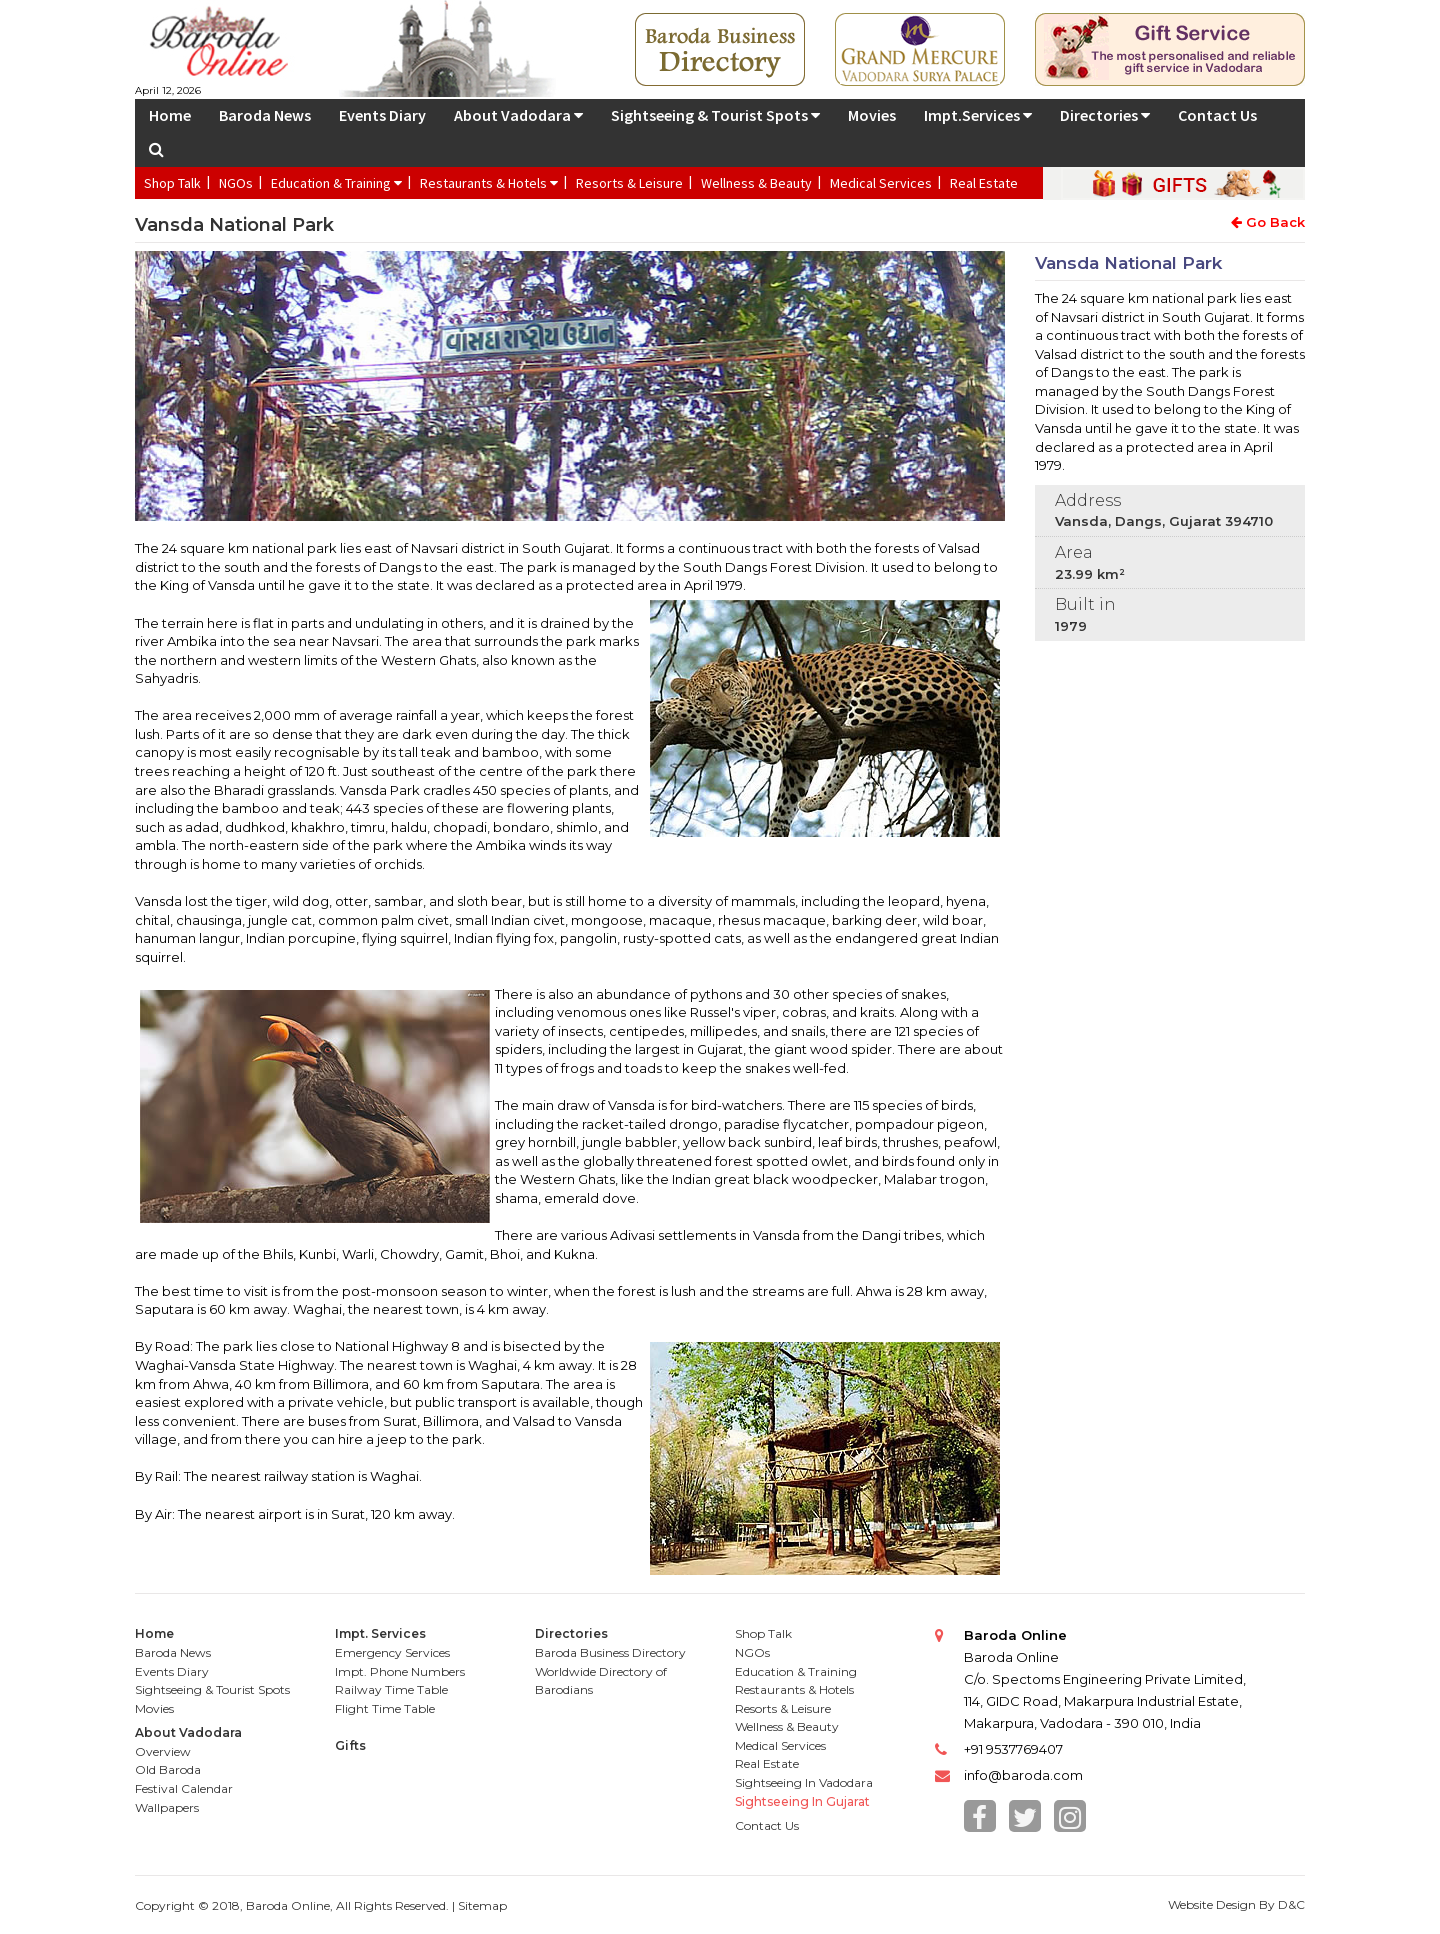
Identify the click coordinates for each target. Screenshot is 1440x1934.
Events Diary (382, 115)
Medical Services (881, 183)
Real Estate (984, 183)
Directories (1105, 115)
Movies (872, 115)
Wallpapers (167, 1807)
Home (170, 115)
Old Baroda (168, 1769)
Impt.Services (978, 115)
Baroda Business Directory (610, 1652)
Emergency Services (392, 1652)
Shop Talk (172, 183)
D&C (1291, 1904)
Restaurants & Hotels (489, 183)
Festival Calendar (184, 1788)
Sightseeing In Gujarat (802, 1801)
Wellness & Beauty (756, 183)
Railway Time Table (391, 1689)
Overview (163, 1751)
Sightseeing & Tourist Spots (715, 115)
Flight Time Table (385, 1708)
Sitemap (482, 1905)
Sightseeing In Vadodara (804, 1782)
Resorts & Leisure (629, 183)
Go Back (1268, 222)
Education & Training (336, 183)
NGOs (236, 183)
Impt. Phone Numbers (400, 1671)
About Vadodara (518, 115)
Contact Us (1217, 115)
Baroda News (265, 115)
